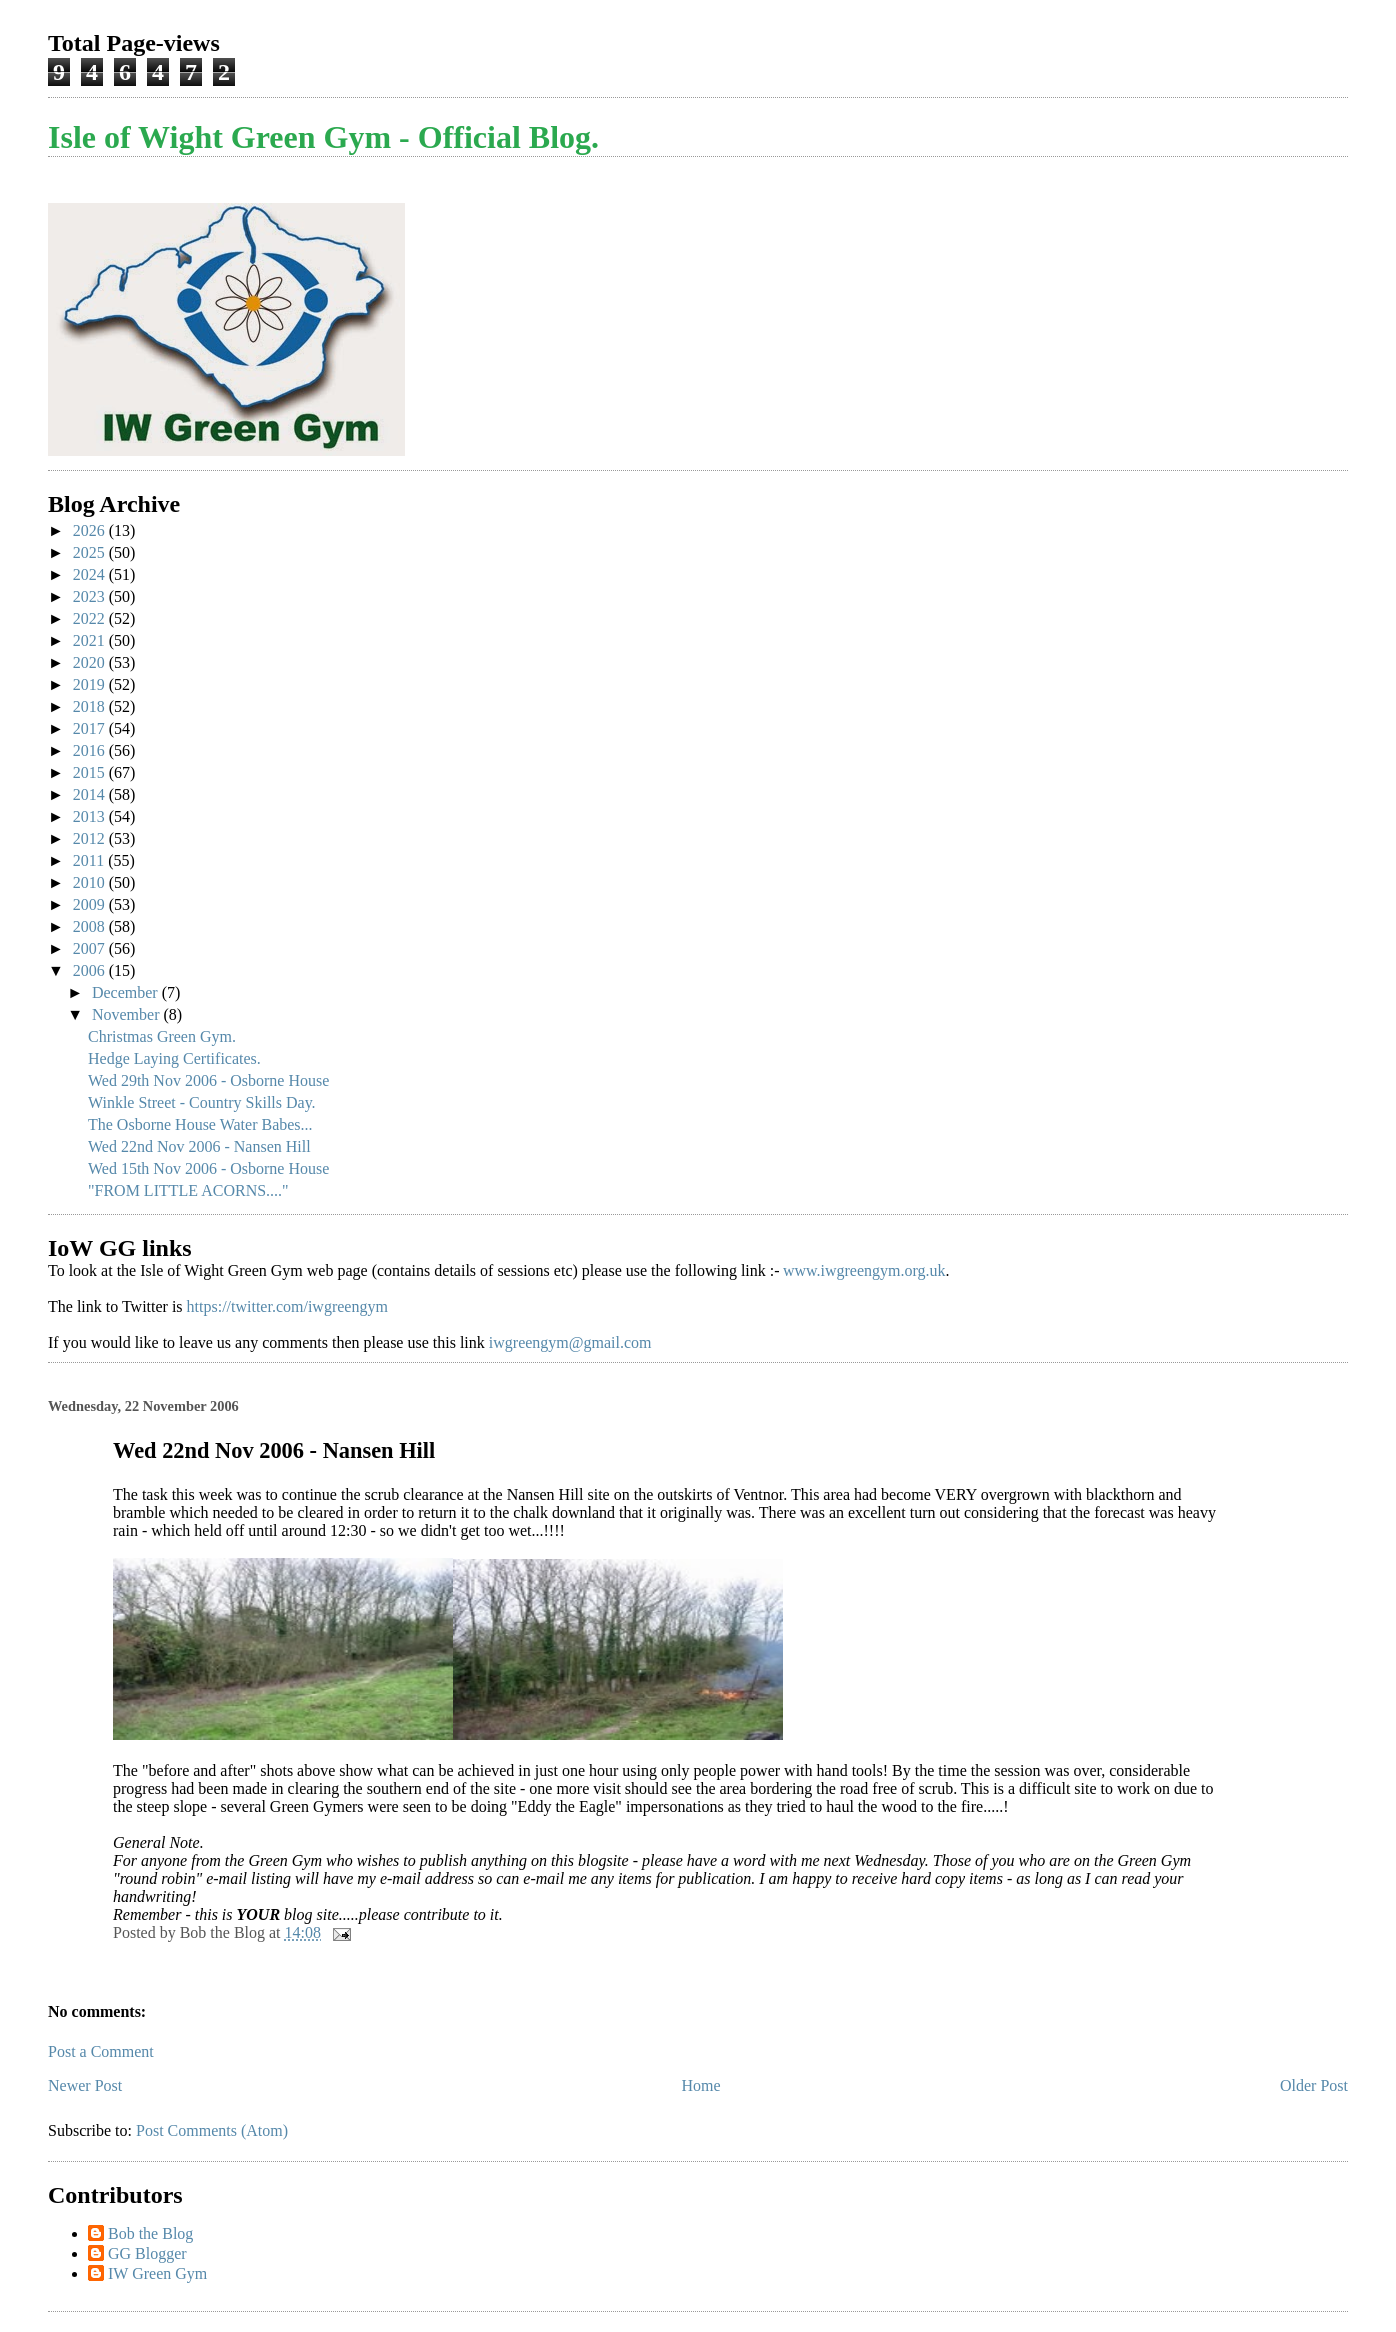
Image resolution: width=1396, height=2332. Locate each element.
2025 (91, 552)
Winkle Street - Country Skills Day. (202, 1102)
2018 (91, 706)
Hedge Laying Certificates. (174, 1058)
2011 (90, 860)
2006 (91, 970)
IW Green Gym (157, 2273)
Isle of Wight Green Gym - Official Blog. (323, 137)
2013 (91, 816)
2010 (91, 882)
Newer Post (85, 2085)
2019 (91, 684)
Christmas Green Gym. (162, 1036)
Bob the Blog (150, 2233)
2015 (91, 772)
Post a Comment (101, 2051)
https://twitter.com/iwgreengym (287, 1306)
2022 (91, 618)
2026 (91, 530)
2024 (91, 574)
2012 (91, 838)
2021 (91, 640)
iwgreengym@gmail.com (570, 1342)
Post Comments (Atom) (212, 2130)
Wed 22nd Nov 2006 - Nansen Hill (199, 1146)
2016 (91, 750)
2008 (91, 926)
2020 (91, 662)
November (128, 1014)
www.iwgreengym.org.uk (864, 1270)
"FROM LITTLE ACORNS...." (188, 1190)
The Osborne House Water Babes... (200, 1124)
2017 (91, 728)
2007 (91, 948)
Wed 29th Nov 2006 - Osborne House (208, 1080)
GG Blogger (147, 2253)
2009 (91, 904)
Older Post (1314, 2085)
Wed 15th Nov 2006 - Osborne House (208, 1168)
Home (701, 2085)
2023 (91, 596)
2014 (91, 794)
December (127, 992)
